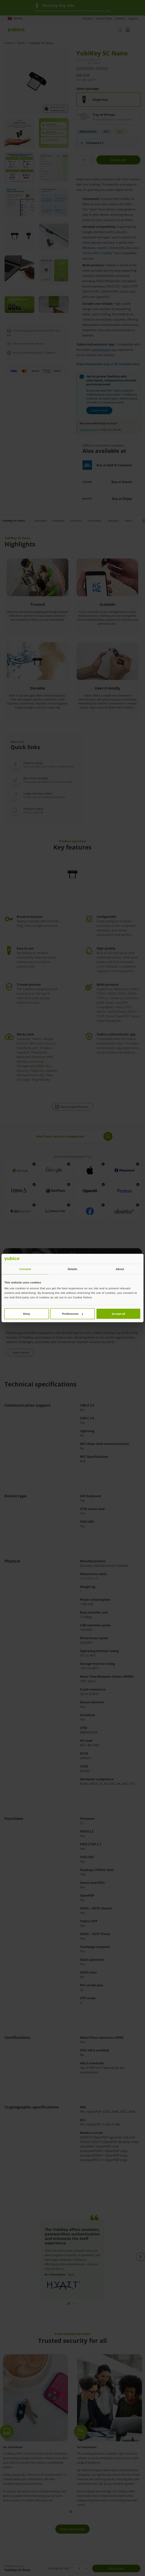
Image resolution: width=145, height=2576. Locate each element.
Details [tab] (72, 1268)
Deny (26, 1313)
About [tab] (120, 1268)
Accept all (118, 1313)
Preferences (72, 1313)
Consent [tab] (25, 1268)
